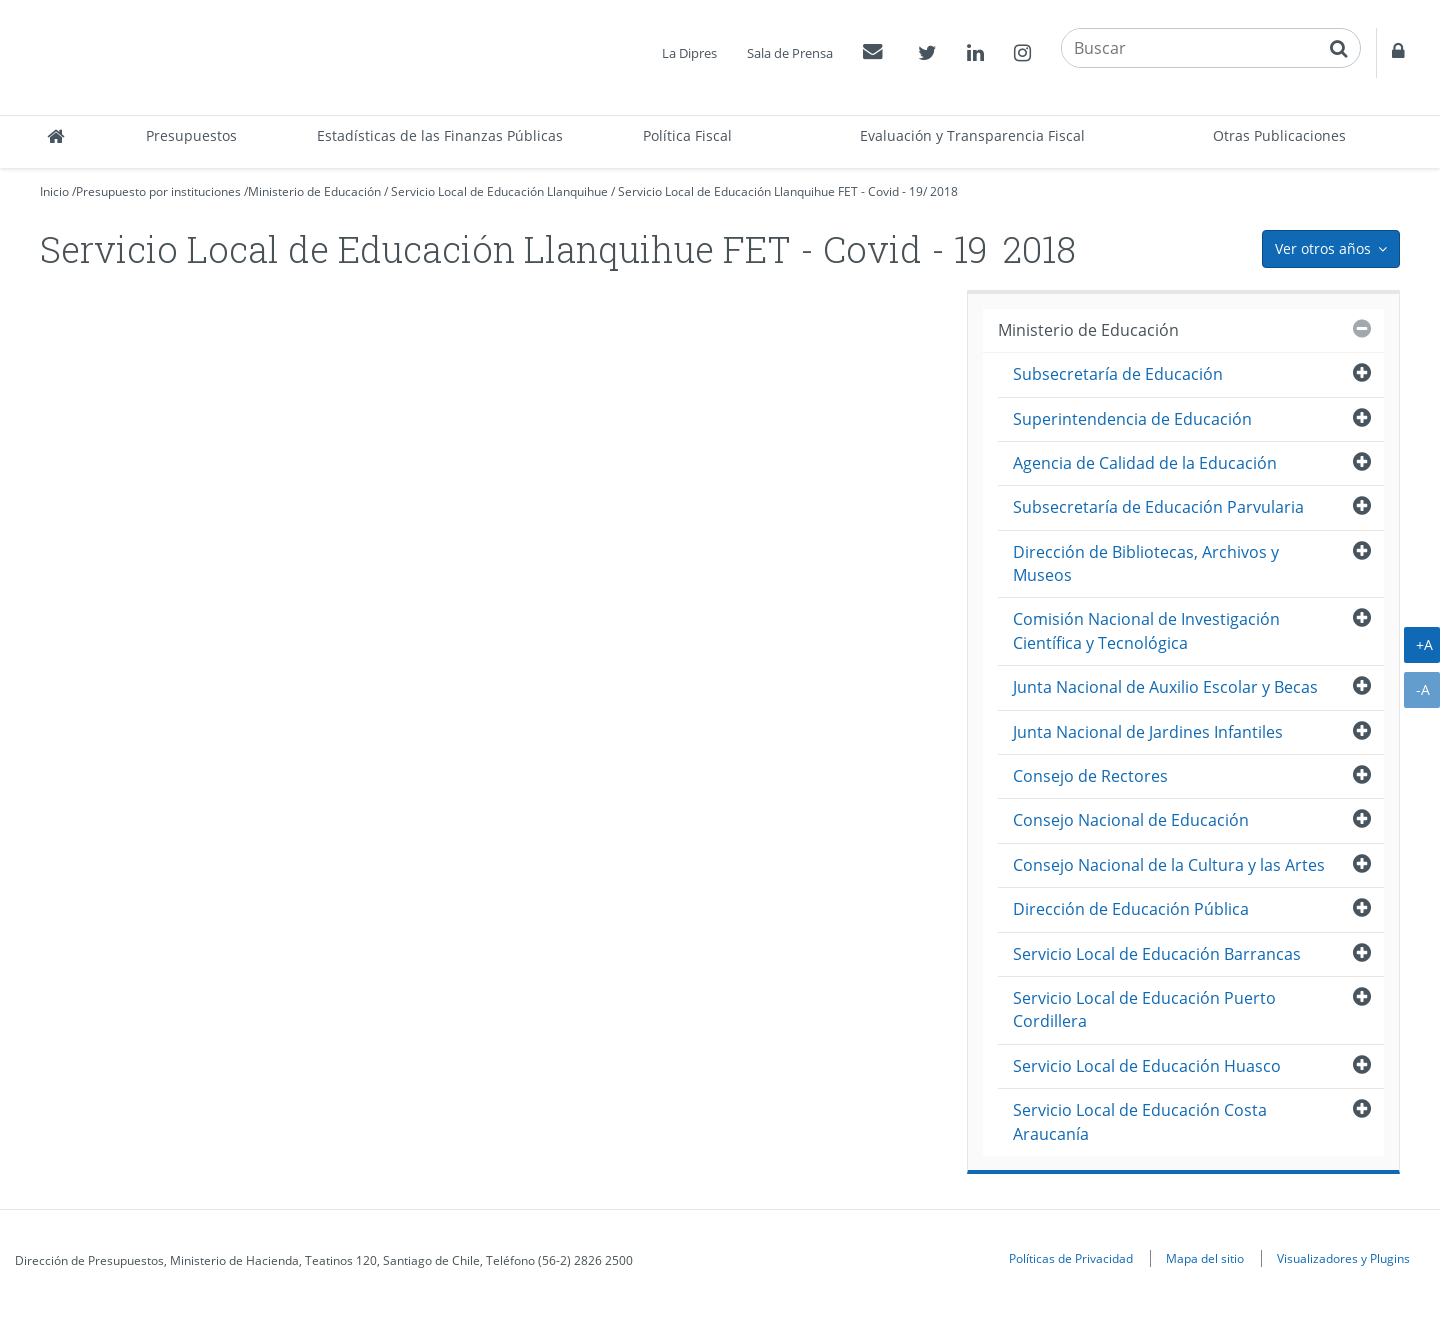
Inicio (54, 191)
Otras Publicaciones (1279, 135)
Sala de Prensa (790, 53)
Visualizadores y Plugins (1343, 1258)
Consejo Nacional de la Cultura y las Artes (1169, 865)
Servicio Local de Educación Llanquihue (499, 191)
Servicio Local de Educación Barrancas (1157, 954)
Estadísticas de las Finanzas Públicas (440, 135)
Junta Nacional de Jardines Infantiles (1148, 732)
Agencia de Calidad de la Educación (1145, 463)
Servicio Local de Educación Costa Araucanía (1140, 1121)
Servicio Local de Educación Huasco (1147, 1066)
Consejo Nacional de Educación (1131, 820)
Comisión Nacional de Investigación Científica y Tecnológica (1146, 630)
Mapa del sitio (1205, 1258)
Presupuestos (191, 135)
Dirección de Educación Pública (1131, 909)
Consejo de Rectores (1090, 776)
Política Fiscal (687, 135)
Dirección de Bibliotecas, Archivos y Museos (1146, 563)
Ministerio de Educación (314, 191)
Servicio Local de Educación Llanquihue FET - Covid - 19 (770, 191)
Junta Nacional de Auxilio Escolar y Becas (1165, 687)
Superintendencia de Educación (1132, 419)
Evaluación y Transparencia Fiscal (972, 135)
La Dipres (689, 53)
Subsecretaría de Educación (1118, 374)
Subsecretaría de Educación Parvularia (1158, 507)
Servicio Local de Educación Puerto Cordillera (1144, 1009)
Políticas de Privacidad (1071, 1258)
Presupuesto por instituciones (158, 191)
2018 (944, 191)
